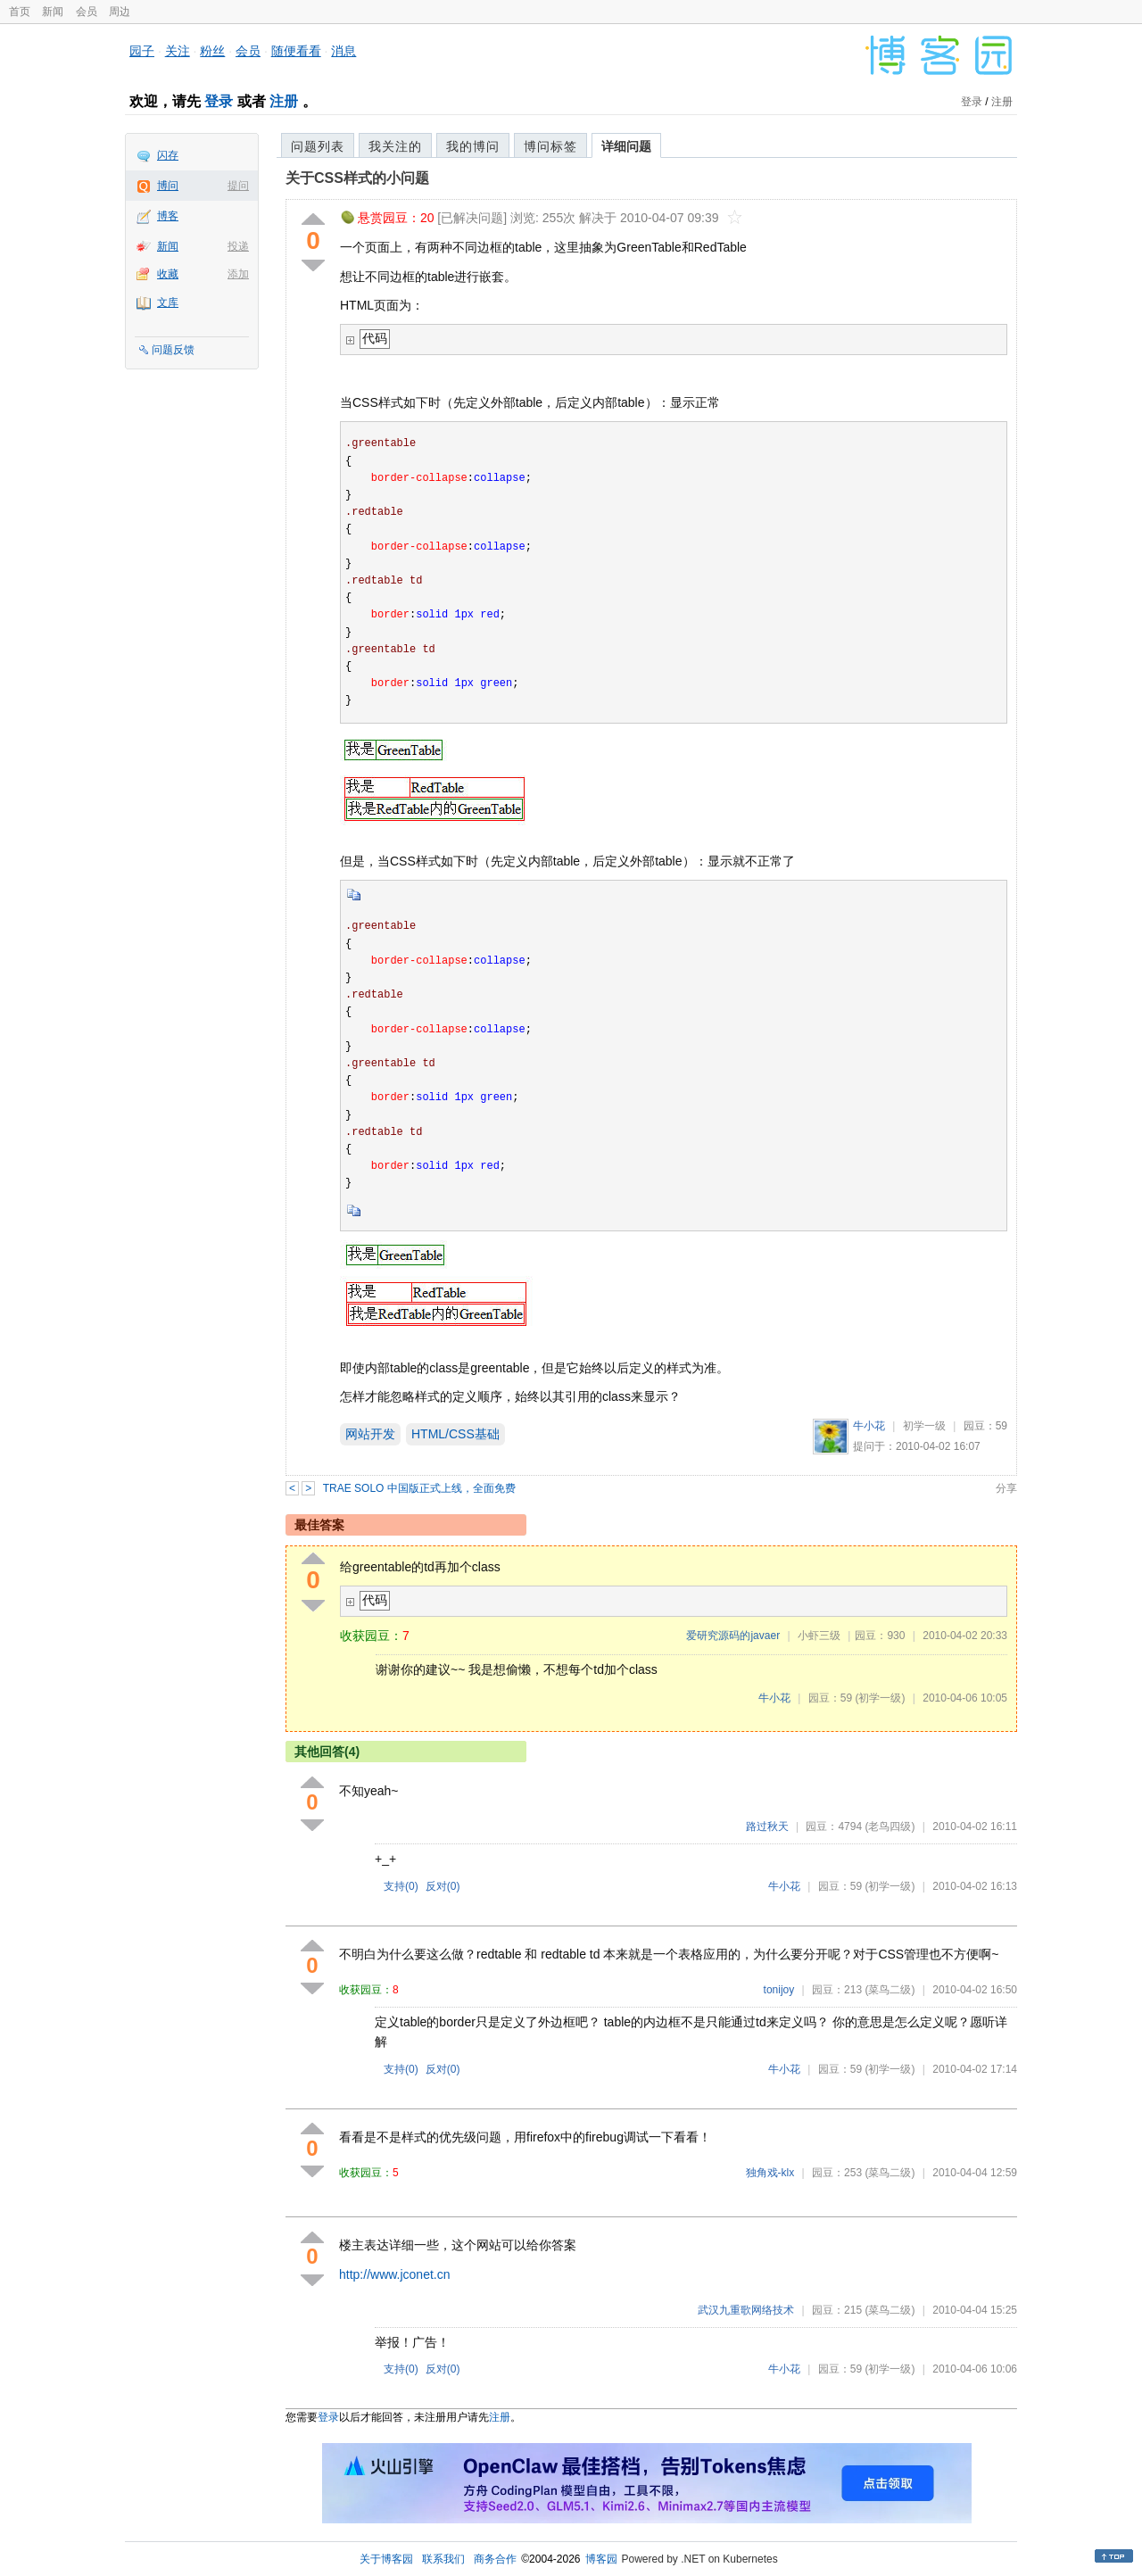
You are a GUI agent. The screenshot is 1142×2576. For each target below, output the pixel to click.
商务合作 (495, 2559)
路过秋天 (767, 1826)
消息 (343, 51)
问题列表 (317, 146)
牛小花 (869, 1426)
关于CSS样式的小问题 (357, 178)
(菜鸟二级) (889, 1990)
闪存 (167, 155)
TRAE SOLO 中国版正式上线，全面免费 (419, 1488)
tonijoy (779, 1990)
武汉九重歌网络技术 (746, 2310)
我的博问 (473, 146)
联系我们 (443, 2559)
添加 (238, 274)
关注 (177, 51)
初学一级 (924, 1426)
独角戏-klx (770, 2172)
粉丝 (212, 51)
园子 (141, 51)
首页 (19, 11)
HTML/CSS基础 (455, 1434)
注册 (283, 101)
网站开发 (370, 1434)
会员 (86, 11)
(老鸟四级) (889, 1826)
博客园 (601, 2559)
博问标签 (550, 146)
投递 (238, 246)
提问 (238, 185)
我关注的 (395, 146)
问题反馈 (173, 350)
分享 (1006, 1488)
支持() (401, 1886)
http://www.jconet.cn (395, 2274)
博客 (167, 216)
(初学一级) (880, 1698)
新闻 (52, 11)
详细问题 (626, 146)
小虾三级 (819, 1635)
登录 (218, 101)
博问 (167, 185)
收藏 (167, 274)
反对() (443, 1886)
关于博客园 (386, 2559)
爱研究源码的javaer (733, 1635)
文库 (167, 302)
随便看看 (296, 51)
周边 (119, 11)
